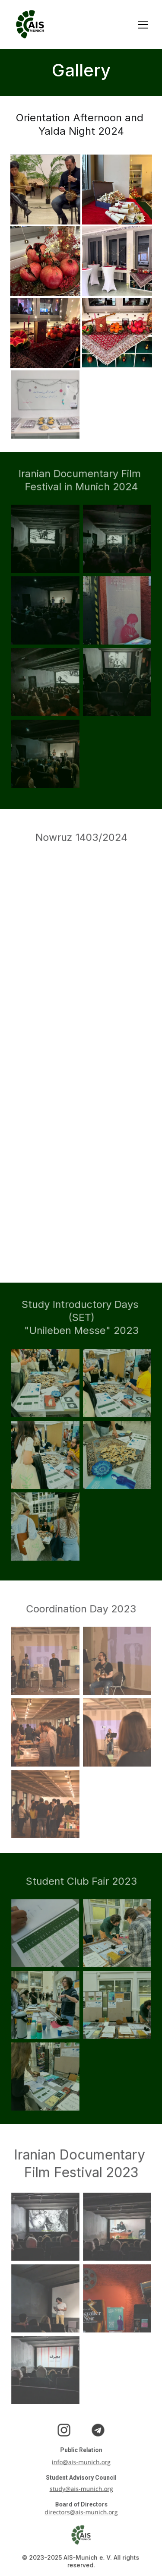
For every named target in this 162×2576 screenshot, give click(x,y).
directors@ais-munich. (77, 2513)
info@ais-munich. (77, 2462)
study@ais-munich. (76, 2489)
